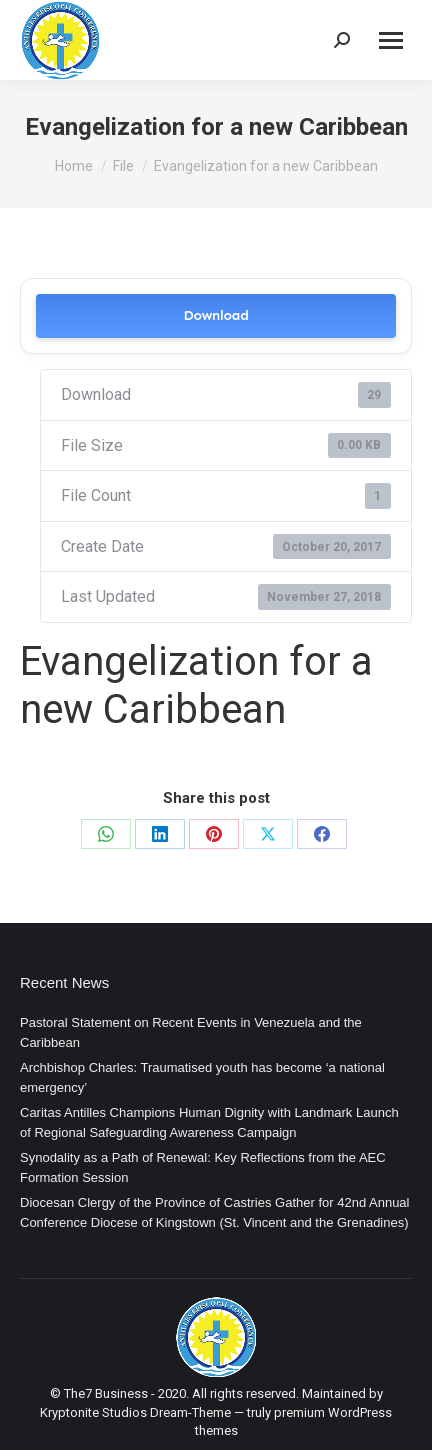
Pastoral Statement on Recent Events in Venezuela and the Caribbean (191, 1032)
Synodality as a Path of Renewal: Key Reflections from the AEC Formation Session (203, 1167)
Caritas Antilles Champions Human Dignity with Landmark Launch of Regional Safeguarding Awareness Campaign (209, 1122)
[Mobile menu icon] (391, 40)
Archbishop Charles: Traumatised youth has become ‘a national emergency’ (202, 1077)
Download (215, 315)
